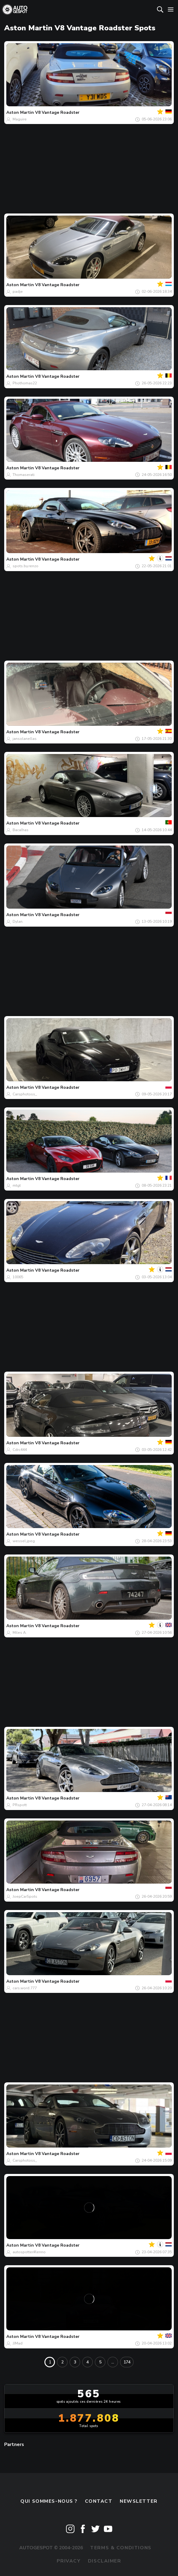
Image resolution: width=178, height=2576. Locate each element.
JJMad (18, 2343)
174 (127, 2362)
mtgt (17, 1185)
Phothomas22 (25, 383)
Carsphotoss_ (25, 1094)
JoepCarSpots (25, 1896)
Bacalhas (21, 830)
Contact (99, 2501)
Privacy (68, 2561)
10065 (18, 1277)
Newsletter (139, 2501)
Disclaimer (104, 2561)
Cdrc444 (20, 1449)
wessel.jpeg (24, 1541)
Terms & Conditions (120, 2547)
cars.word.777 (25, 1988)
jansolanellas (25, 738)
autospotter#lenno (29, 2252)
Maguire (20, 119)
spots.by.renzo (25, 566)
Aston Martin (20, 112)
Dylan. (18, 921)
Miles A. (20, 1632)
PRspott (20, 1805)
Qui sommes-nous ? (48, 2501)
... (112, 2362)
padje (18, 291)
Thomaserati (24, 474)
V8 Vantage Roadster (57, 112)
